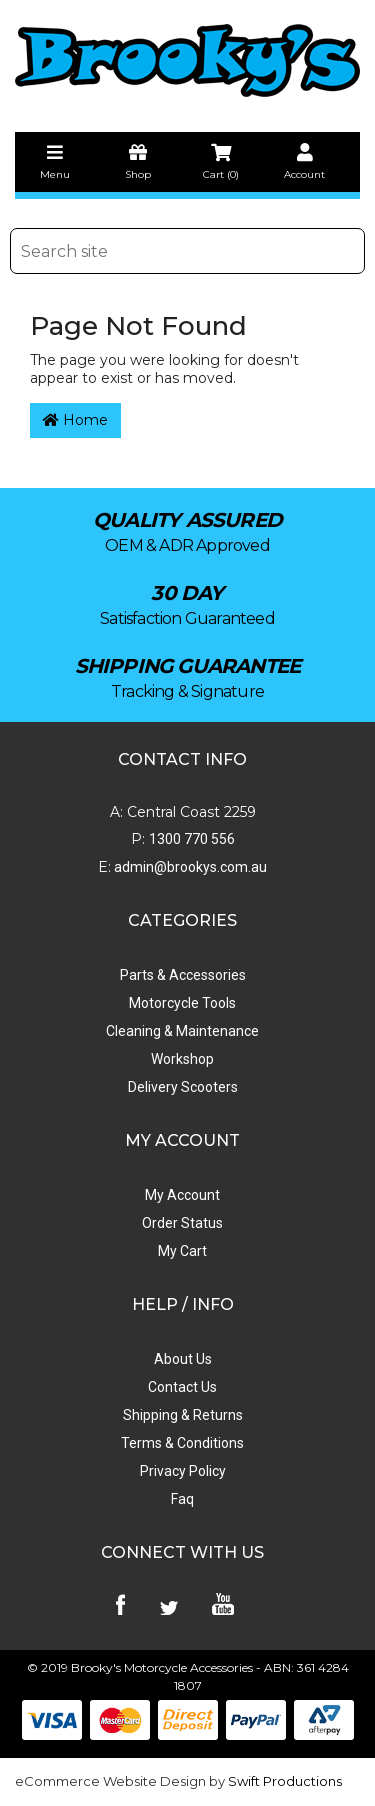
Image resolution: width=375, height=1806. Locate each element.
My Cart (182, 1251)
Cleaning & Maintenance (182, 1031)
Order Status (182, 1223)
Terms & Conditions (182, 1443)
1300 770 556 (192, 839)
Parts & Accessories (183, 975)
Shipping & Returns (183, 1415)
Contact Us (182, 1387)
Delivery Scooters (183, 1087)
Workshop (182, 1059)
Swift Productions (285, 1781)
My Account (182, 1195)
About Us (183, 1359)
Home (75, 420)
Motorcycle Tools (182, 1003)
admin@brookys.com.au (189, 867)
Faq (182, 1499)
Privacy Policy (183, 1471)
